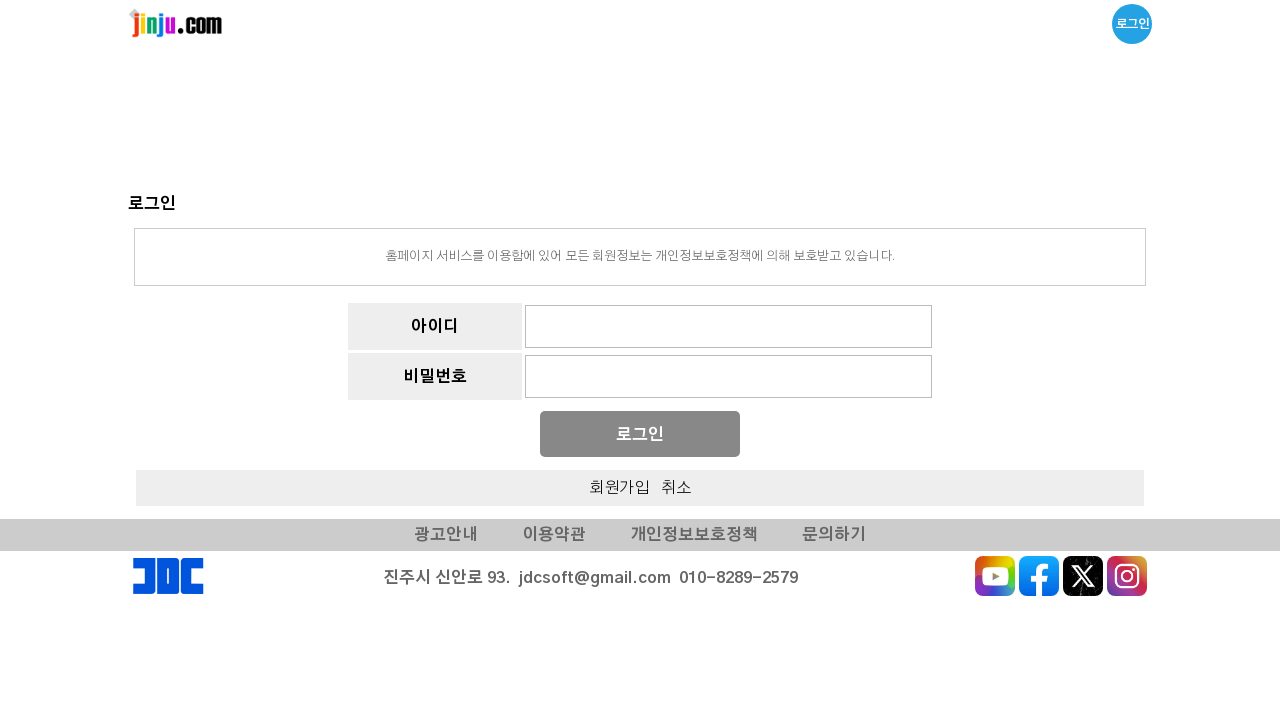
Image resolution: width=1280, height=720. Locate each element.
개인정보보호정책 (693, 535)
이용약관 (554, 535)
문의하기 (834, 535)
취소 (676, 488)
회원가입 (619, 488)
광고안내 (446, 535)
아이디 (435, 327)
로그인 (1132, 24)
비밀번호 (435, 377)
